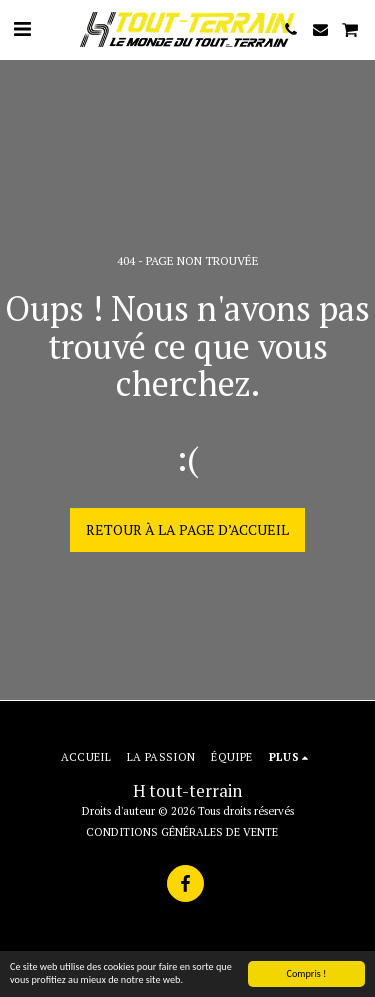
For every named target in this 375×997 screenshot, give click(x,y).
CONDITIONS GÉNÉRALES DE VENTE (182, 831)
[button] (22, 28)
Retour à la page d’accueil (187, 529)
